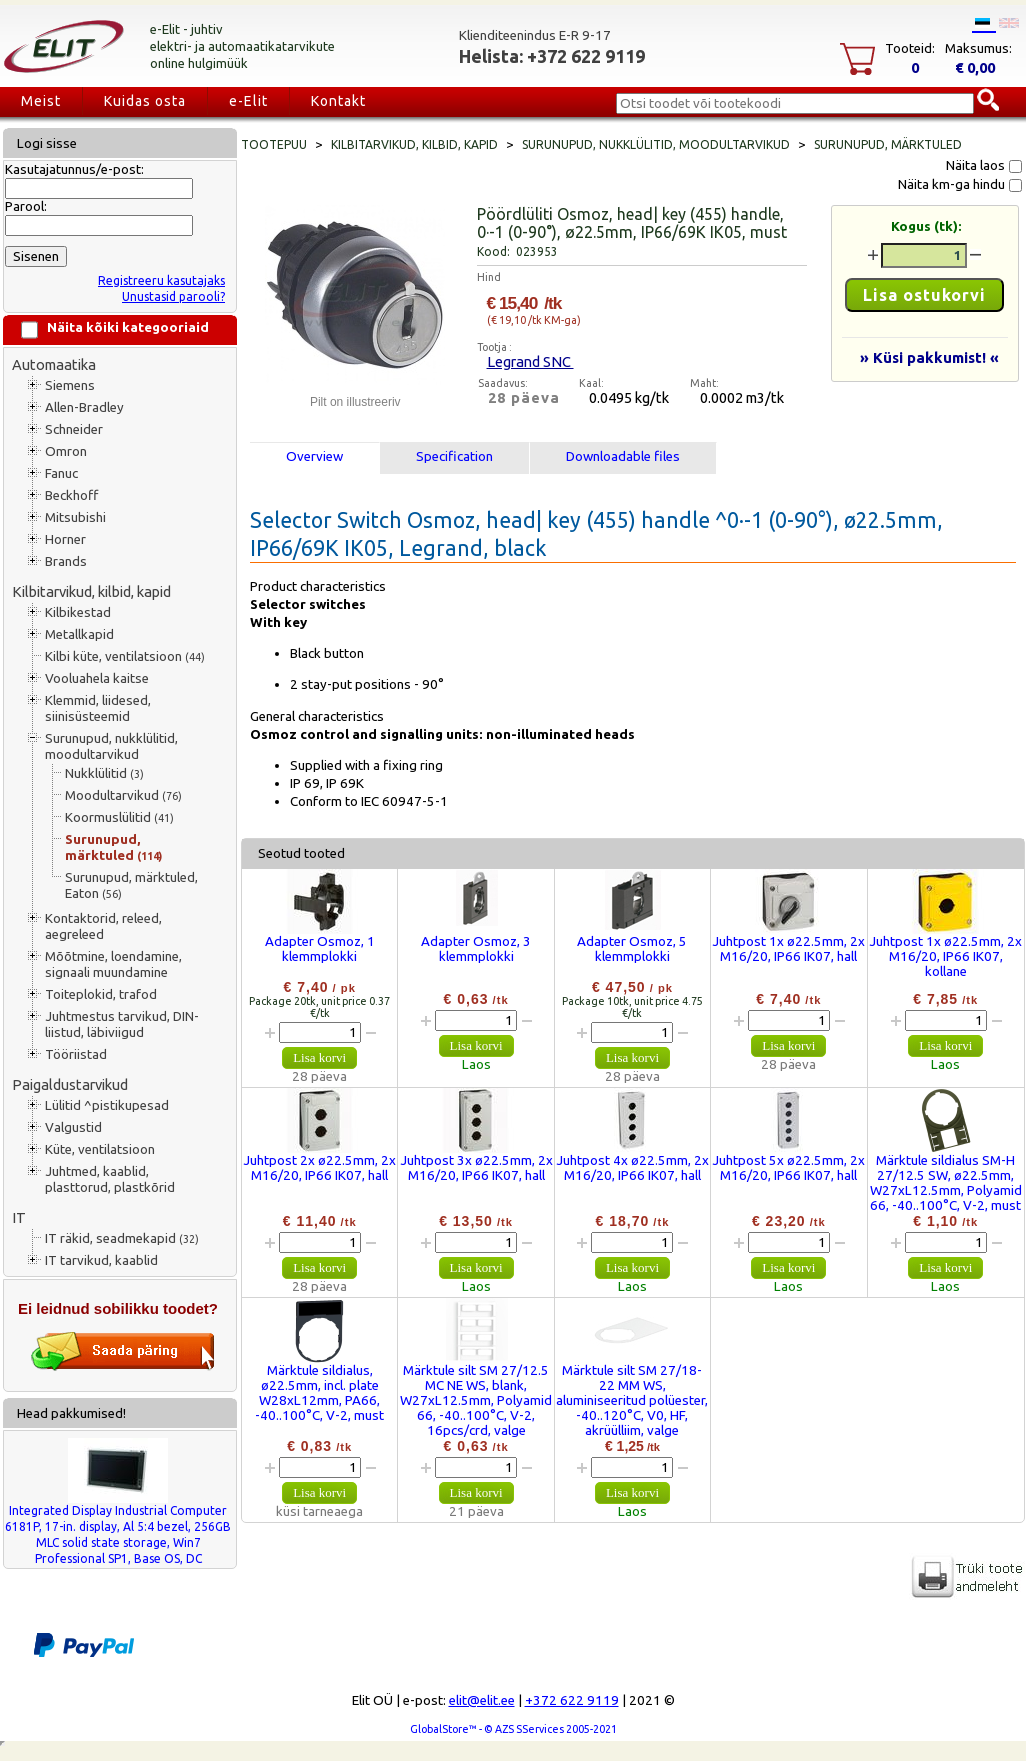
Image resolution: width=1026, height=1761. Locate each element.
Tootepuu (274, 144)
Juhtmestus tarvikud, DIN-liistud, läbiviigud (122, 1024)
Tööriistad (76, 1054)
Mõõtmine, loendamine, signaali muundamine (113, 964)
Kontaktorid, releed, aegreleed (103, 926)
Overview (314, 456)
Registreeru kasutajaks (161, 280)
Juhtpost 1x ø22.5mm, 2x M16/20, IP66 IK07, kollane (945, 956)
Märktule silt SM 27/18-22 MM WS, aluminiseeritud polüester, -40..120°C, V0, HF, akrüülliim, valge (632, 1400)
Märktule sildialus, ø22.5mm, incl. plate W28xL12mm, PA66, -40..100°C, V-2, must (319, 1393)
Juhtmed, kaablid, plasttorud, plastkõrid (110, 1179)
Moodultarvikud (123, 795)
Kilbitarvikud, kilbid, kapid (91, 591)
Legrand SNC (530, 361)
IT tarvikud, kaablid (101, 1260)
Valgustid (73, 1127)
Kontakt (338, 101)
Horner (65, 539)
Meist (41, 101)
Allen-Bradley (84, 407)
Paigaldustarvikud (70, 1084)
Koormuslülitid (119, 817)
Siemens (70, 385)
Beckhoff (71, 495)
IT (19, 1217)
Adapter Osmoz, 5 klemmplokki (632, 949)
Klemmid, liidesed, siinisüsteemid (98, 708)
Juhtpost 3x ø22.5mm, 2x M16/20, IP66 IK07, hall (476, 1168)
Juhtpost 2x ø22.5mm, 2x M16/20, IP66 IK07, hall (319, 1168)
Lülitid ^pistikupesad (107, 1105)
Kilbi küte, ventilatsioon (125, 656)
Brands (66, 561)
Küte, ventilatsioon (100, 1149)
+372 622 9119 (572, 1700)
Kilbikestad (78, 612)
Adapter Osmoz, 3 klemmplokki (476, 949)
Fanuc (61, 473)
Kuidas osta (145, 101)
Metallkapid (79, 634)
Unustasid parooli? (173, 296)
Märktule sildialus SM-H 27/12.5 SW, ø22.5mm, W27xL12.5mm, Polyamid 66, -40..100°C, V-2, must (946, 1183)
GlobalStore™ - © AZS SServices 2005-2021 (513, 1729)
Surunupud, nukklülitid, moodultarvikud (111, 746)
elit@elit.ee (482, 1700)
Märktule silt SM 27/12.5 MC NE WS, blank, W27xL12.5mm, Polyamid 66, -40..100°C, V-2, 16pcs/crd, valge (476, 1400)
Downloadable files (623, 456)
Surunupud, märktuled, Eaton (131, 885)
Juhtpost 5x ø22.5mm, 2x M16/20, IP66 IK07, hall (788, 1168)
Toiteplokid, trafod (101, 994)
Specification (454, 456)
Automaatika (54, 364)
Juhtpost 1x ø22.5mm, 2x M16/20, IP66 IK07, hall (788, 949)
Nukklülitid (104, 773)
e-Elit (248, 101)
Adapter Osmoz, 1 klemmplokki (320, 949)
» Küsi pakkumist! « (929, 357)
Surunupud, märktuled (113, 847)
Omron (66, 451)
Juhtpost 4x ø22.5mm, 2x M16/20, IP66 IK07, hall (632, 1168)
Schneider (74, 429)
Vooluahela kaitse (97, 678)
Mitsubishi (75, 517)
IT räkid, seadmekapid (122, 1238)
